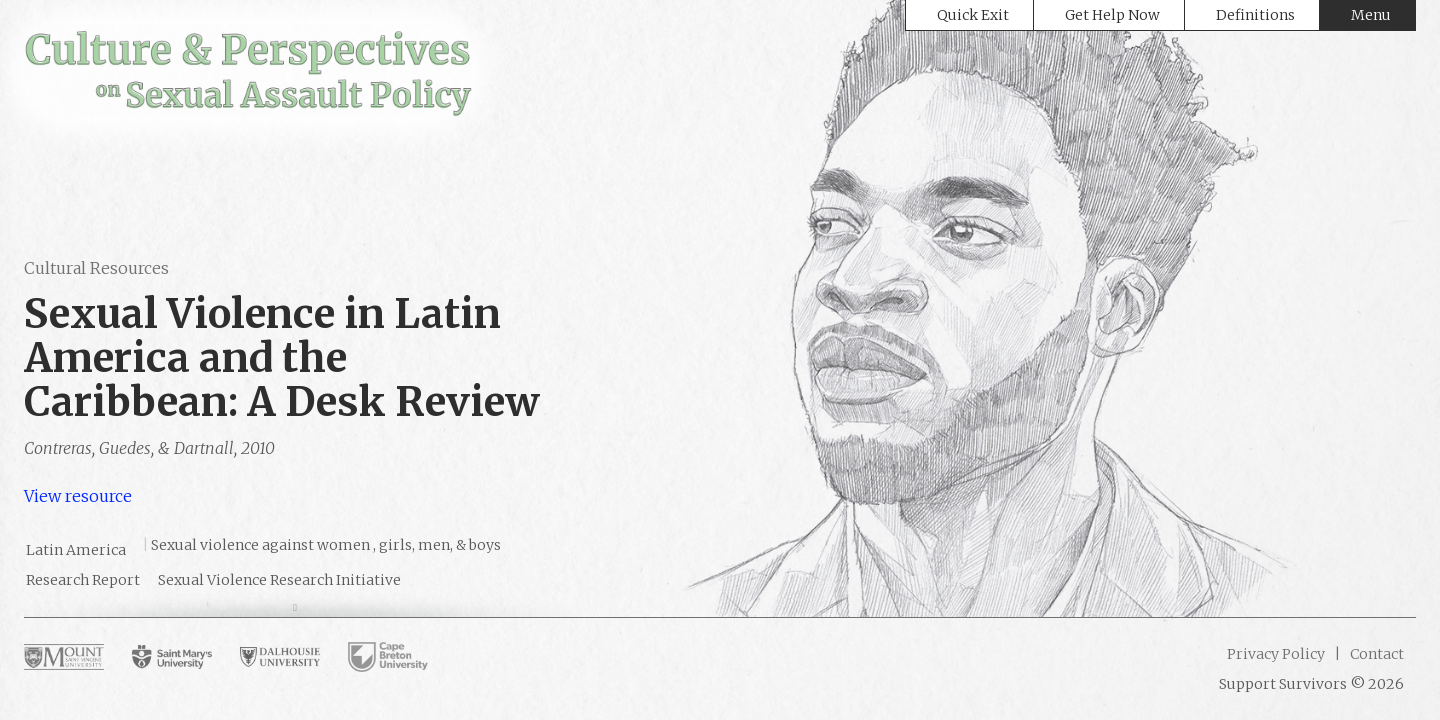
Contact (1375, 654)
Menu (1371, 15)
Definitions (1255, 15)
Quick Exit (973, 15)
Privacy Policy (1276, 654)
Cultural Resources (96, 268)
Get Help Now (1112, 15)
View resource (78, 496)
